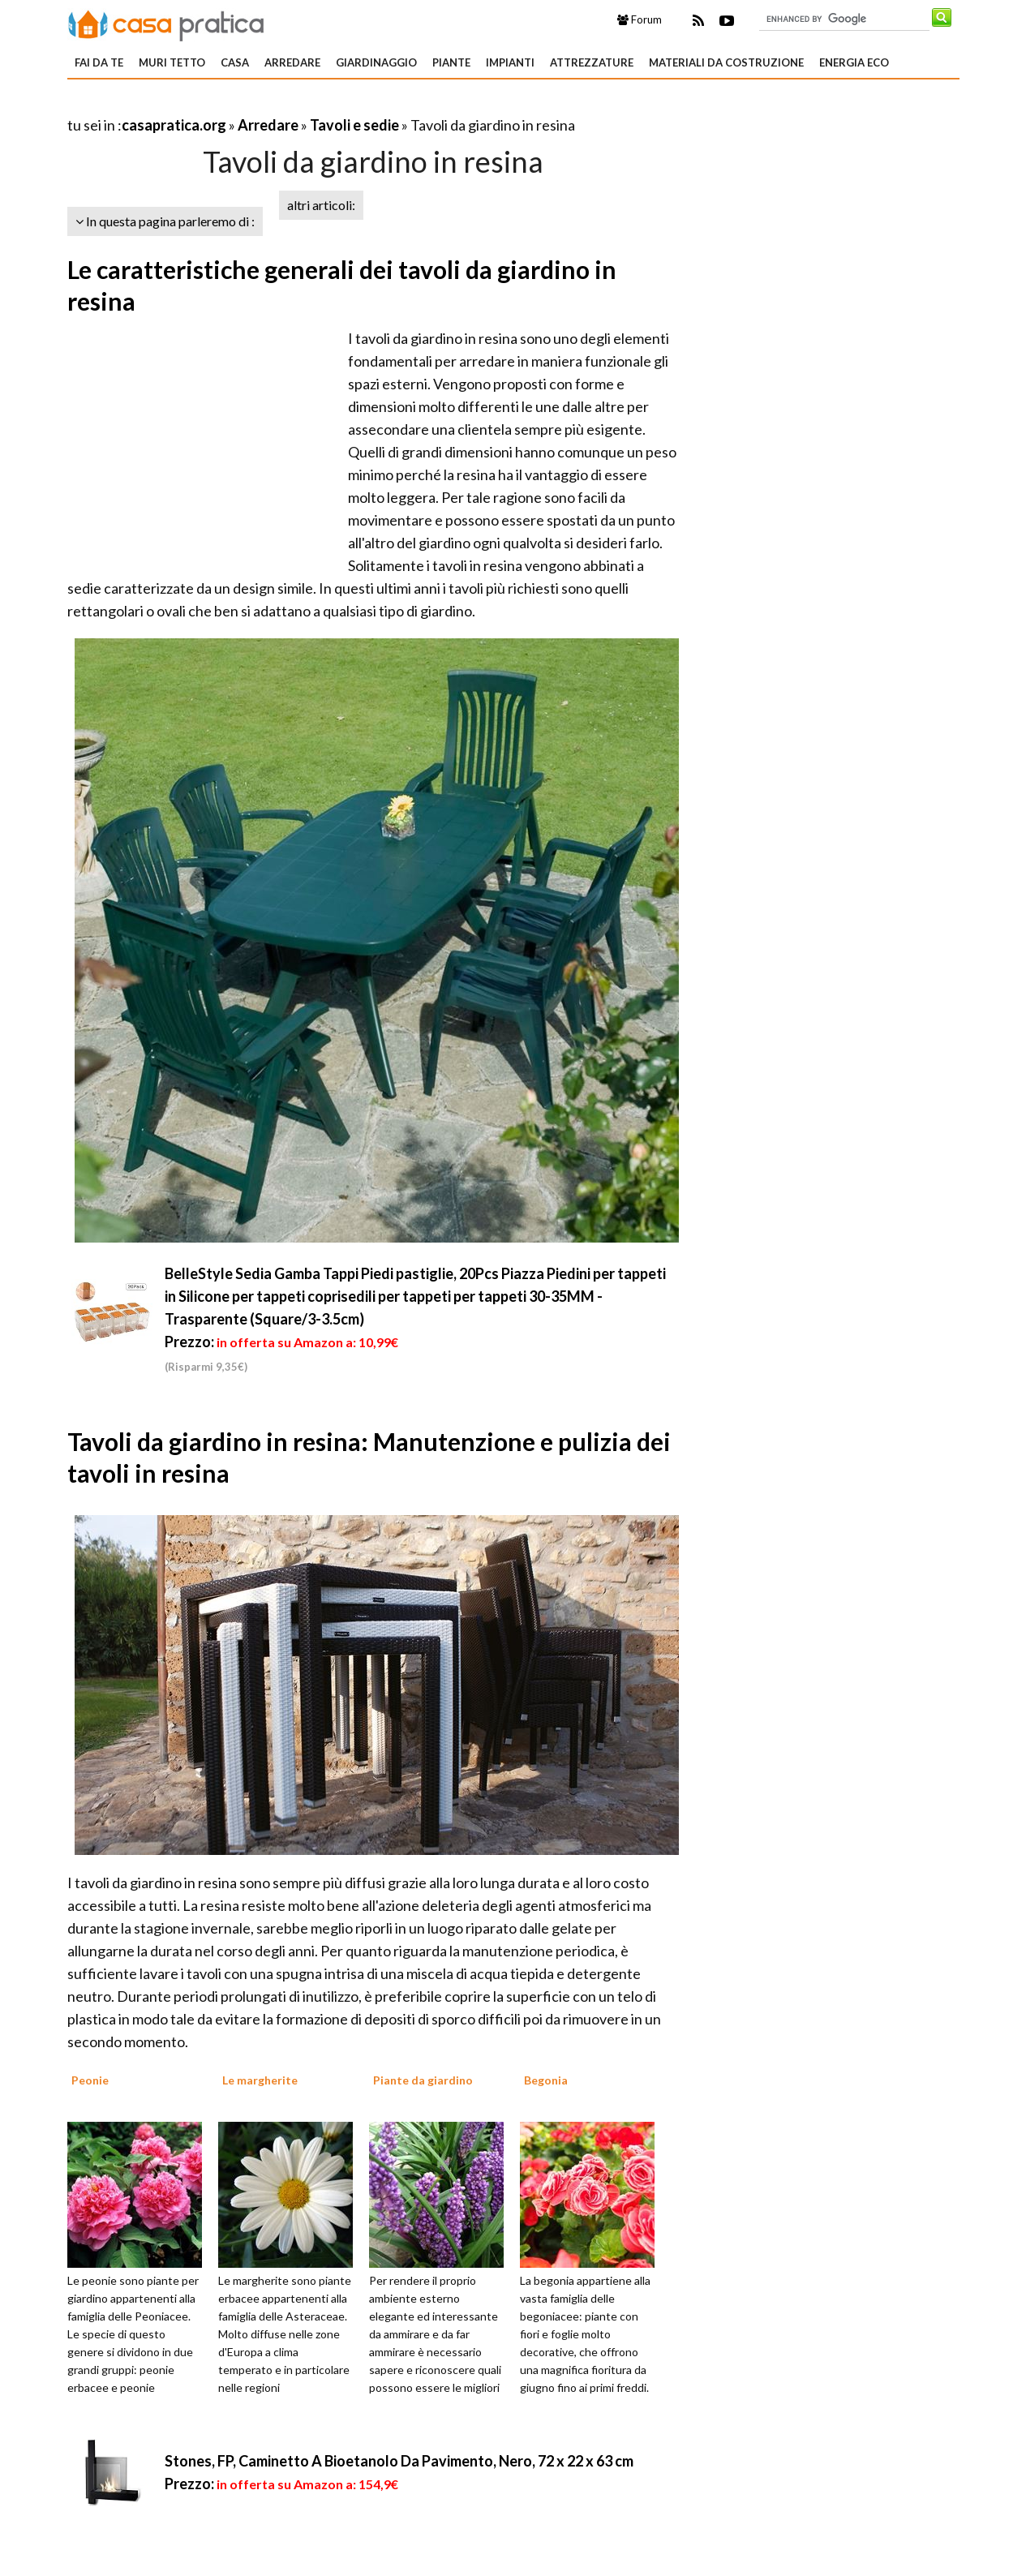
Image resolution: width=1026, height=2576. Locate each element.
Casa (235, 62)
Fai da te (99, 62)
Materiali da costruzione (726, 62)
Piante (451, 62)
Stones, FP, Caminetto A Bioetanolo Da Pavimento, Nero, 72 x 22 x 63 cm (399, 2461)
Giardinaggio (376, 62)
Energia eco (854, 62)
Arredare (292, 62)
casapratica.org (174, 125)
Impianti (510, 62)
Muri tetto (172, 62)
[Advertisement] (257, 105)
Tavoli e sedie (354, 125)
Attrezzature (591, 62)
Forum (639, 19)
